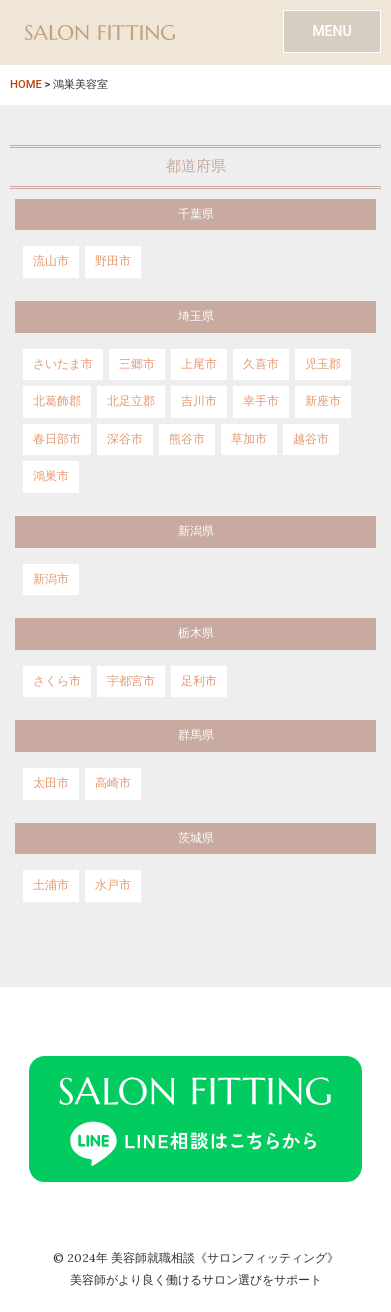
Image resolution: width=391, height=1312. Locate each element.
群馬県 (196, 735)
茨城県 (196, 838)
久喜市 (261, 364)
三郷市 (137, 364)
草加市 (249, 439)
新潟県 (196, 531)
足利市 (199, 681)
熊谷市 (187, 439)
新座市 (323, 401)
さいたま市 (63, 364)
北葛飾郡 (57, 401)
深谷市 (125, 439)
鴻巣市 (51, 476)
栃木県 (196, 633)
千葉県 (196, 214)
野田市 (113, 261)
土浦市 (51, 885)
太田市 (51, 783)
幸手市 (261, 401)
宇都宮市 (131, 681)
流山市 (51, 261)
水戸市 (113, 885)
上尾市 (199, 364)
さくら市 (57, 681)
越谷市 (311, 439)
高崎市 (113, 783)
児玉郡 (323, 364)
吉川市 (199, 401)
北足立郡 (131, 401)
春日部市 (57, 439)
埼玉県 (196, 316)
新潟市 (51, 579)
